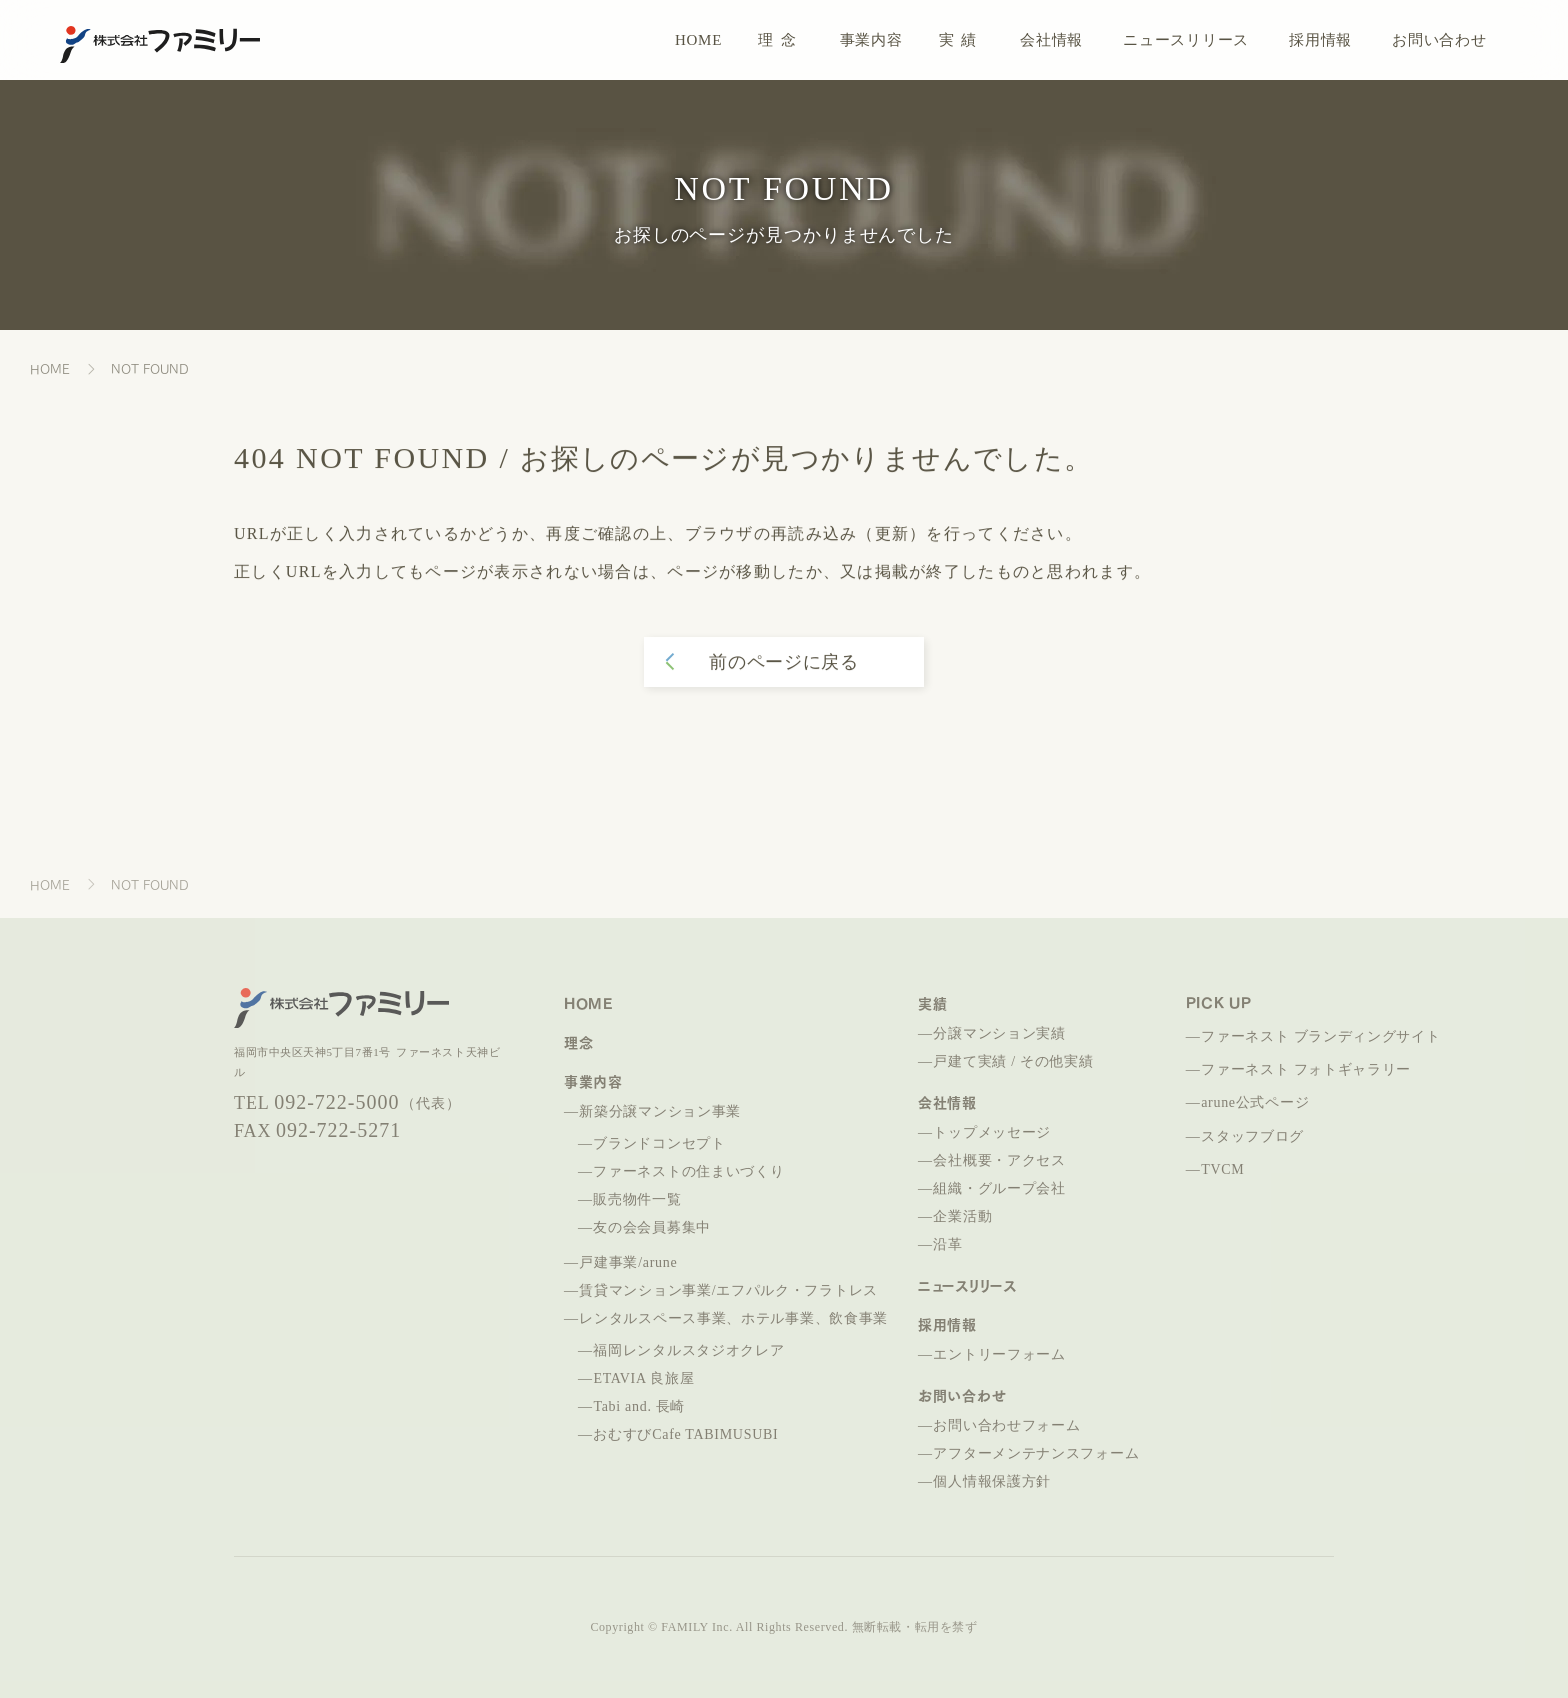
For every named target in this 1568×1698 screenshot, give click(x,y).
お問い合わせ (1439, 40)
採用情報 (1320, 40)
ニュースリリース (1186, 40)
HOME (698, 40)
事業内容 (871, 40)
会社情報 (1051, 40)
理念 (780, 40)
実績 (961, 40)
